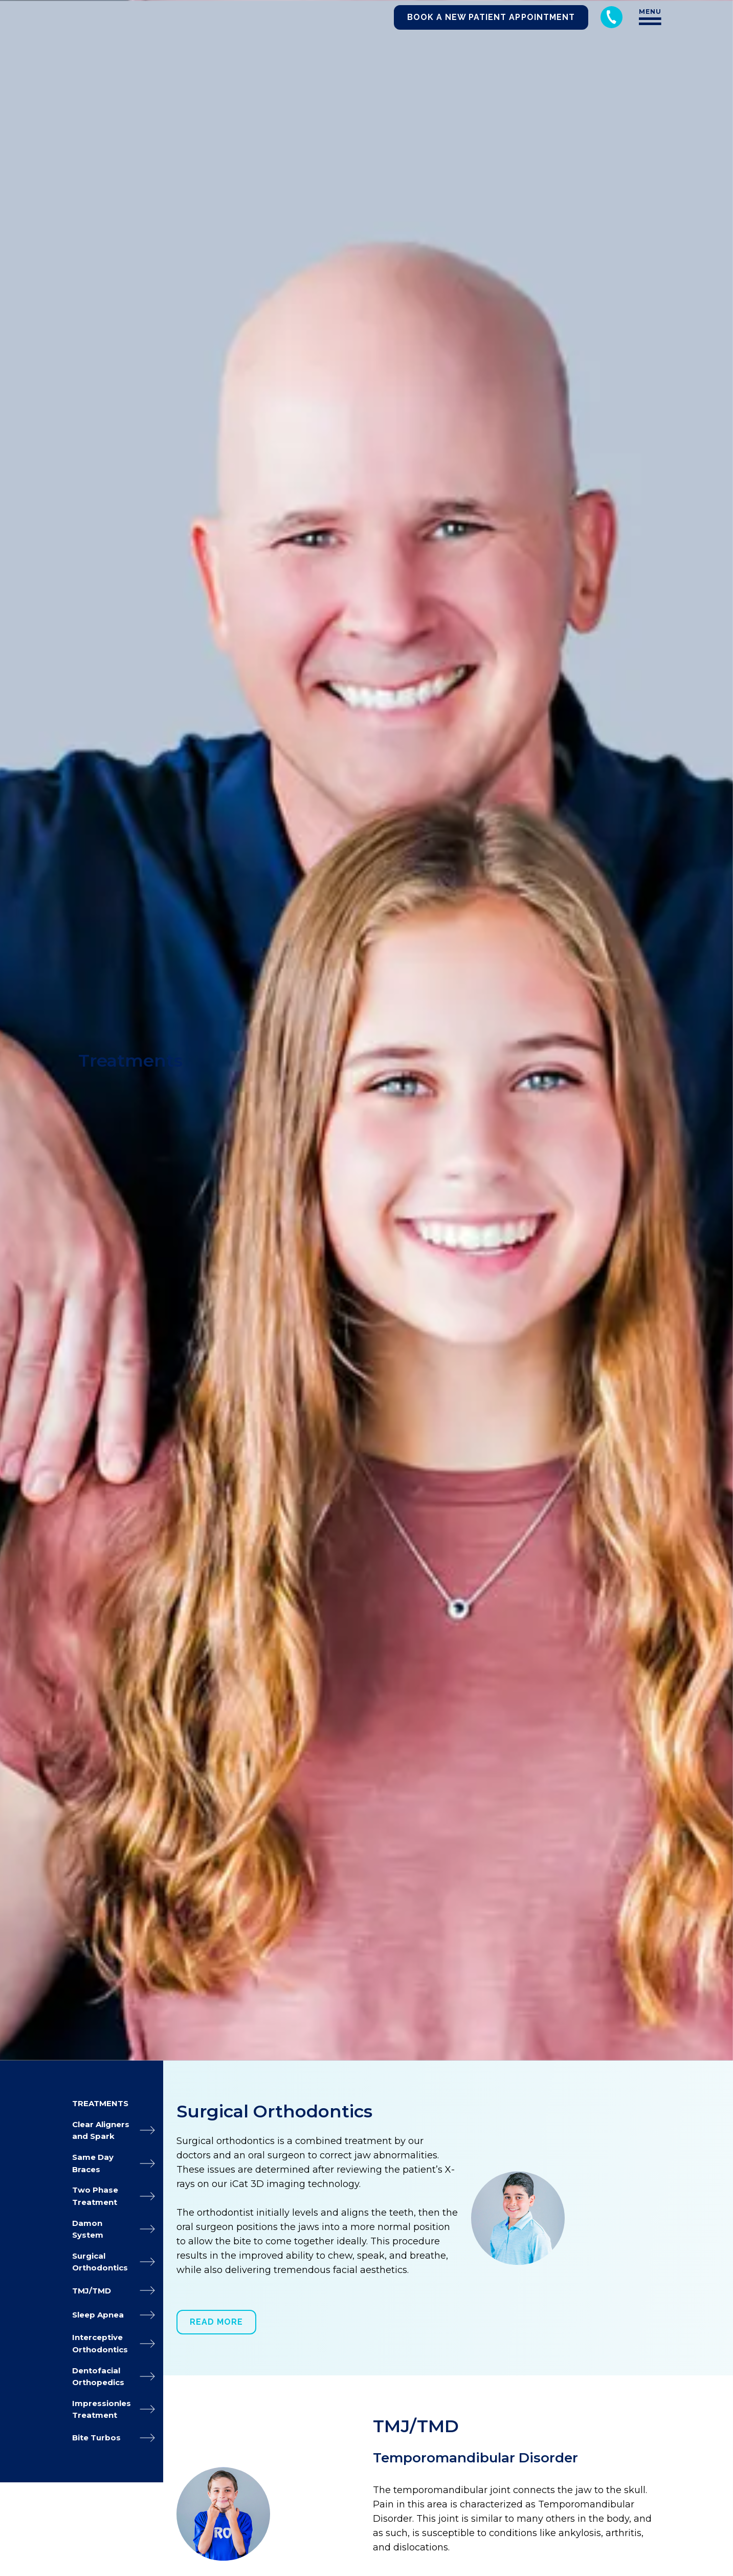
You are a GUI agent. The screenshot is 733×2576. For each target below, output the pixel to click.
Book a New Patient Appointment (491, 17)
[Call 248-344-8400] (612, 17)
